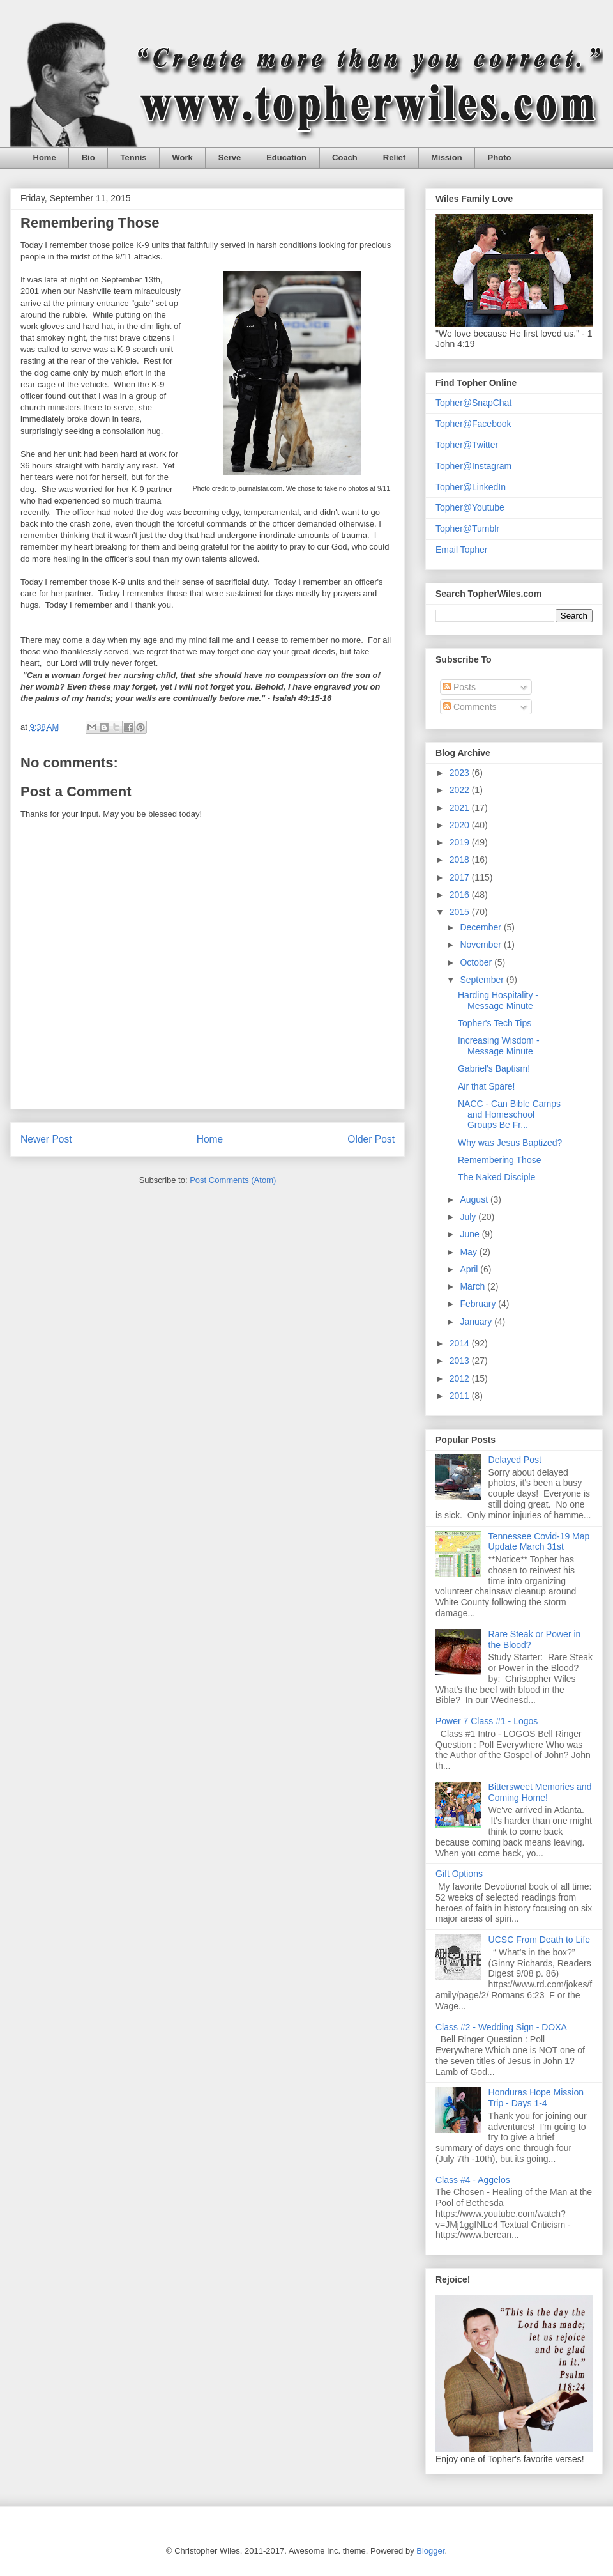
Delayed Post (514, 1459)
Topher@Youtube (469, 507)
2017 (461, 877)
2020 (461, 825)
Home (44, 157)
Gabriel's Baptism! (494, 1068)
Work (182, 157)
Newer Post (46, 1139)
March (473, 1286)
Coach (345, 157)
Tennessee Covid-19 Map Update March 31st (539, 1541)
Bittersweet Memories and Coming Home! (540, 1792)
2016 (461, 895)
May (469, 1252)
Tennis (134, 157)
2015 (461, 912)
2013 (461, 1360)
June (470, 1234)
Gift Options (459, 1874)
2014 (461, 1343)
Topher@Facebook (473, 424)
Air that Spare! (486, 1086)
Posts (459, 687)
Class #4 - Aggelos (472, 2180)
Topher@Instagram (473, 466)
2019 (461, 842)
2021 (461, 808)
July (469, 1217)
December (481, 927)
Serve (229, 157)
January (477, 1321)
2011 (461, 1396)
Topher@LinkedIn (470, 487)
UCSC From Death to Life (539, 1939)
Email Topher (461, 549)
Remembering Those (499, 1160)
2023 (461, 772)
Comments (470, 707)
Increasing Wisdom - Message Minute (499, 1045)
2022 (461, 790)
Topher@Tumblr (467, 528)
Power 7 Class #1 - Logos (486, 1721)
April (470, 1269)
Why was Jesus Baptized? (510, 1143)
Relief (394, 157)
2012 (461, 1378)
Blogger (430, 2551)
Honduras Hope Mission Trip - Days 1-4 (536, 2097)
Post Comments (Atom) (233, 1180)
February (479, 1304)
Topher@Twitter (466, 445)
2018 (461, 859)
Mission (446, 157)
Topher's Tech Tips (494, 1023)
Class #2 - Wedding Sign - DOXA (501, 2027)
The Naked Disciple (496, 1177)
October (477, 962)
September (483, 980)
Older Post (371, 1139)
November (481, 944)
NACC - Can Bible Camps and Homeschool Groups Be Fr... (509, 1114)
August (475, 1199)
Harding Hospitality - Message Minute (498, 1000)
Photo (499, 157)
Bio (88, 157)
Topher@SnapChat (473, 402)
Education (286, 157)
